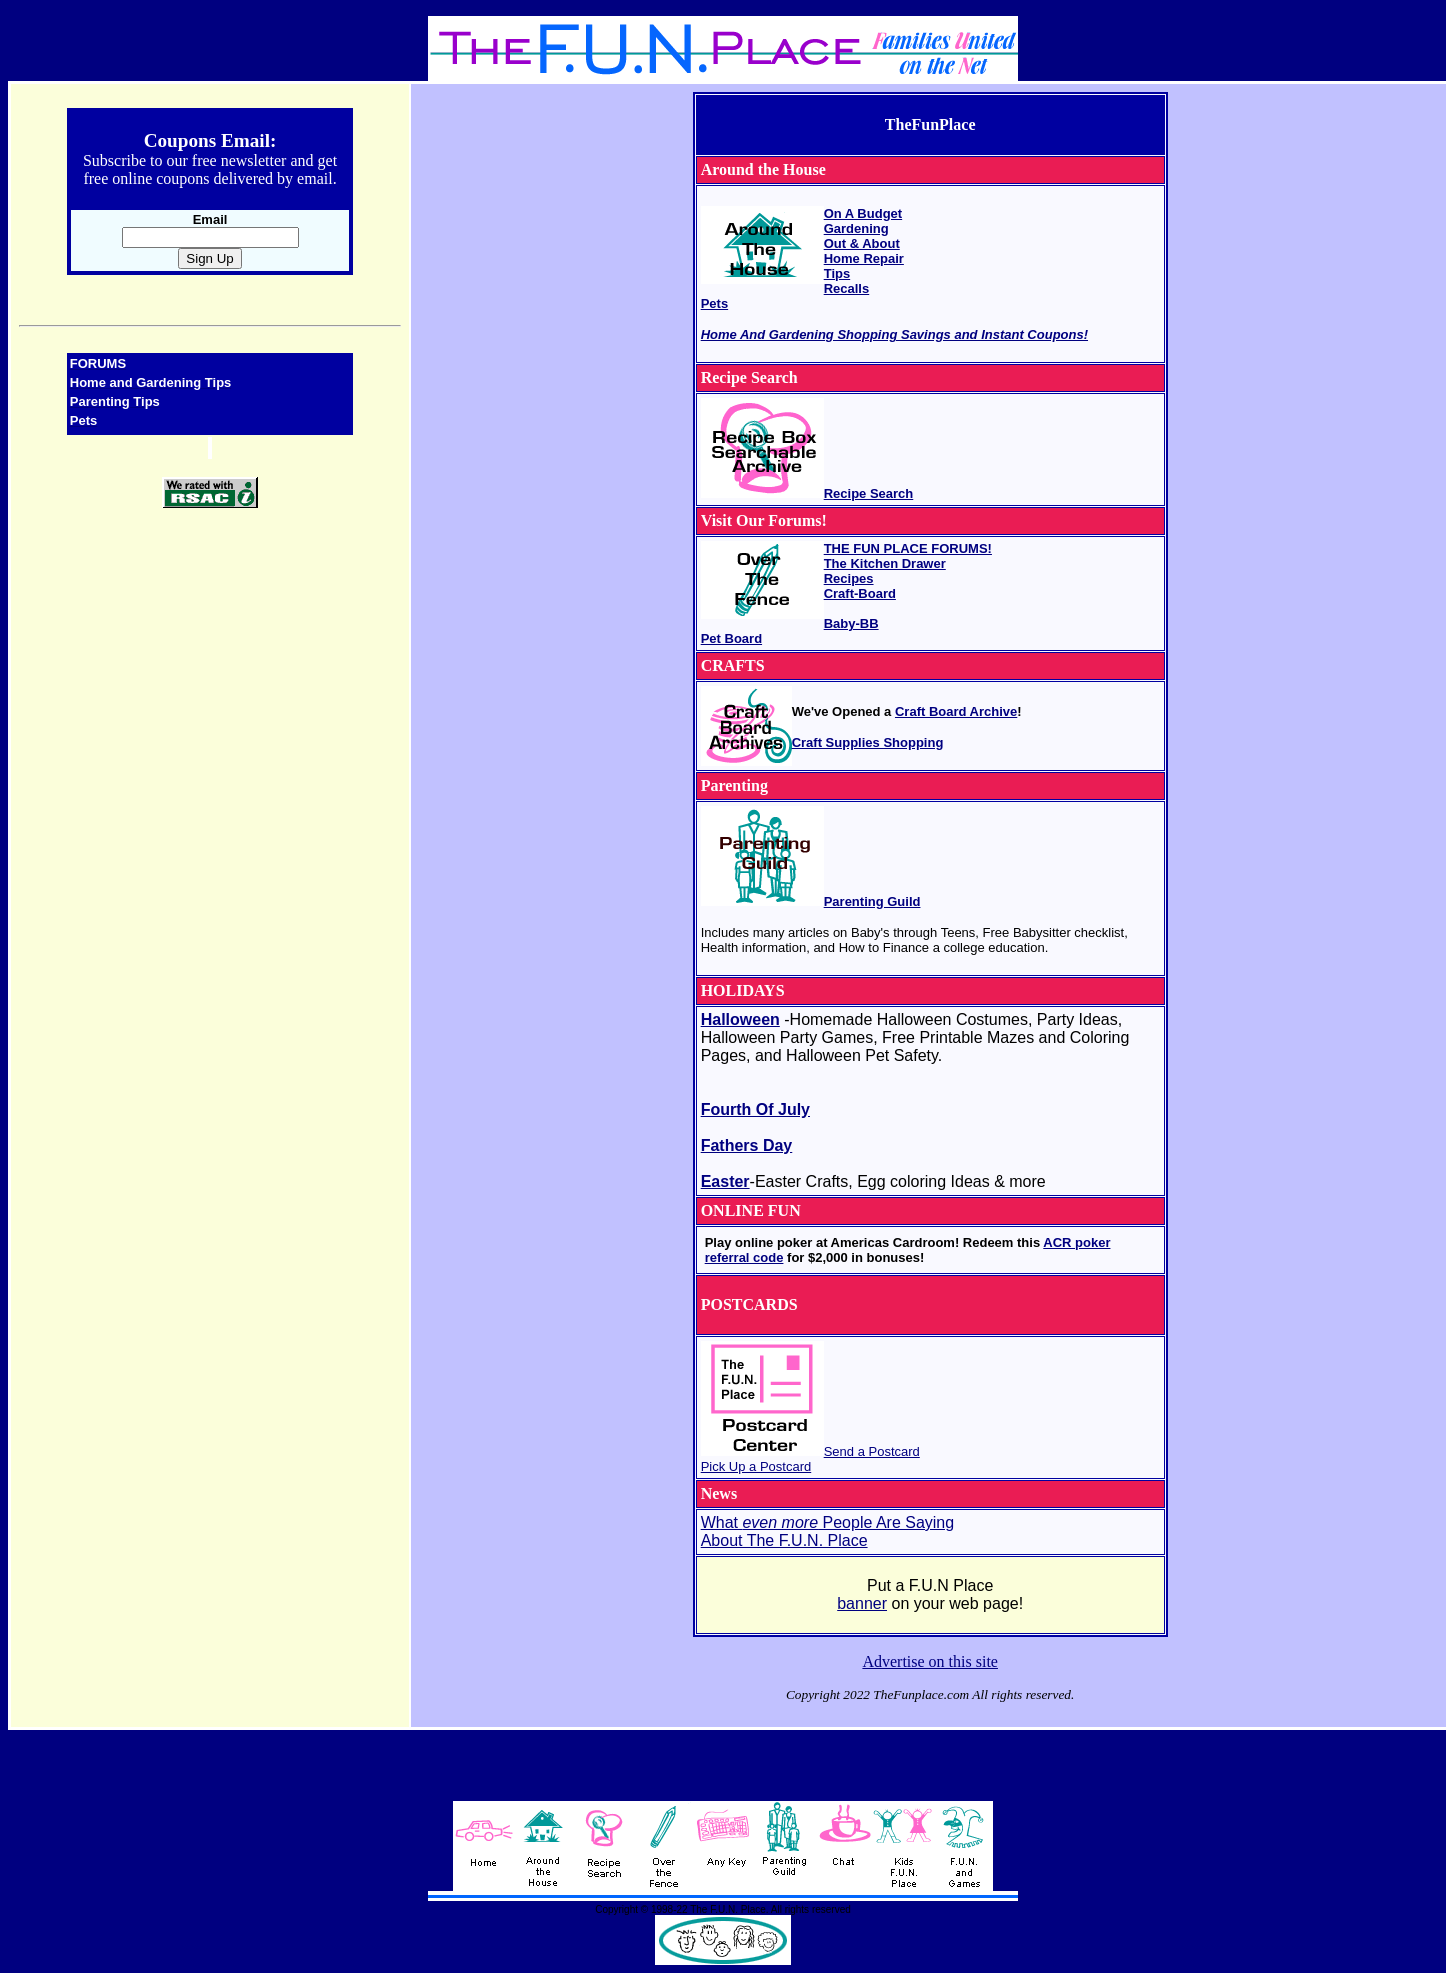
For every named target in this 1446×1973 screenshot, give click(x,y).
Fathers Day (747, 1145)
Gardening (856, 228)
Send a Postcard (872, 1451)
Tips (837, 273)
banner (862, 1603)
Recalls (847, 288)
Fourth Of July (755, 1109)
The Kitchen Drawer (885, 563)
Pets (714, 303)
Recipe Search (869, 493)
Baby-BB (851, 623)
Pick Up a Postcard (756, 1466)
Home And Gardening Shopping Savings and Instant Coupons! (894, 334)
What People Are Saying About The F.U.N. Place (827, 1531)
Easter (725, 1181)
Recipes (849, 578)
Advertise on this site (930, 1661)
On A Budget (863, 213)
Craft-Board (860, 593)
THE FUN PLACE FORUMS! (908, 548)
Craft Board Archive (956, 711)
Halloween (740, 1019)
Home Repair (864, 258)
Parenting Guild (872, 901)
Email (210, 219)
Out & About (862, 243)
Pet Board (731, 638)
